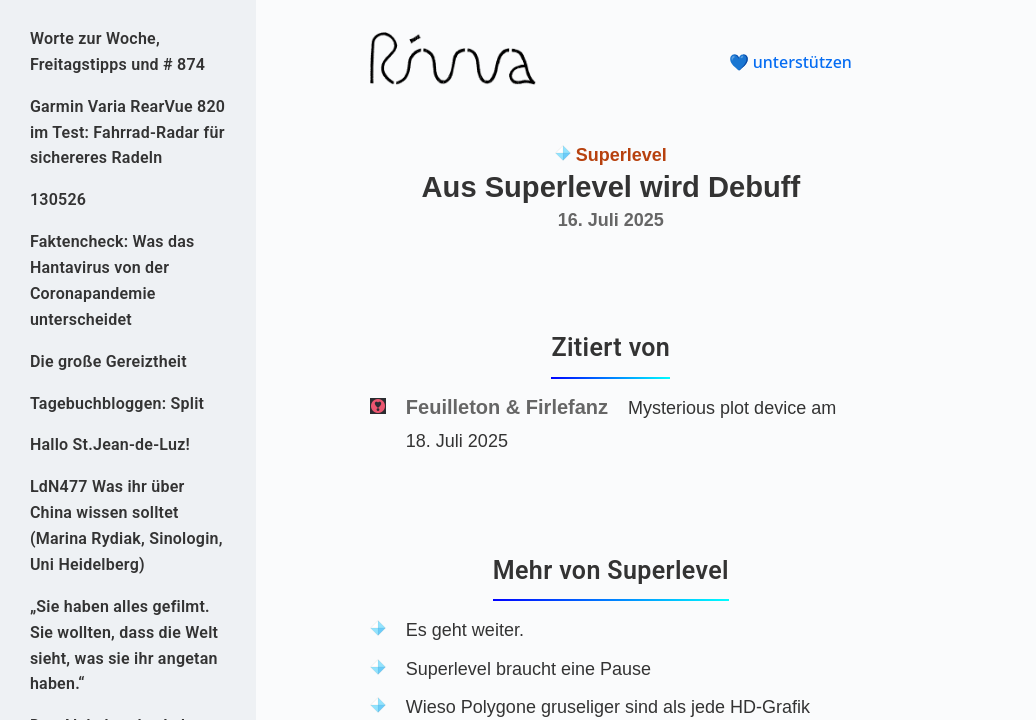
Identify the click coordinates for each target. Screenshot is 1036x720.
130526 (58, 199)
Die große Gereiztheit (108, 361)
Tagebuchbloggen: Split (117, 403)
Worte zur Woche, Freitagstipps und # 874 (117, 51)
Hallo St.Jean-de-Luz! (110, 444)
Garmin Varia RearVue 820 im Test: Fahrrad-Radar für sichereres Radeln (127, 132)
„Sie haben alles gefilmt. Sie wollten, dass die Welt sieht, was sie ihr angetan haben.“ (124, 645)
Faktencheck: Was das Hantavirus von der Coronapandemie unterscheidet (112, 280)
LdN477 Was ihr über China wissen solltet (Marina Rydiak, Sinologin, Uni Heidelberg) (126, 525)
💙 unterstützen (790, 62)
